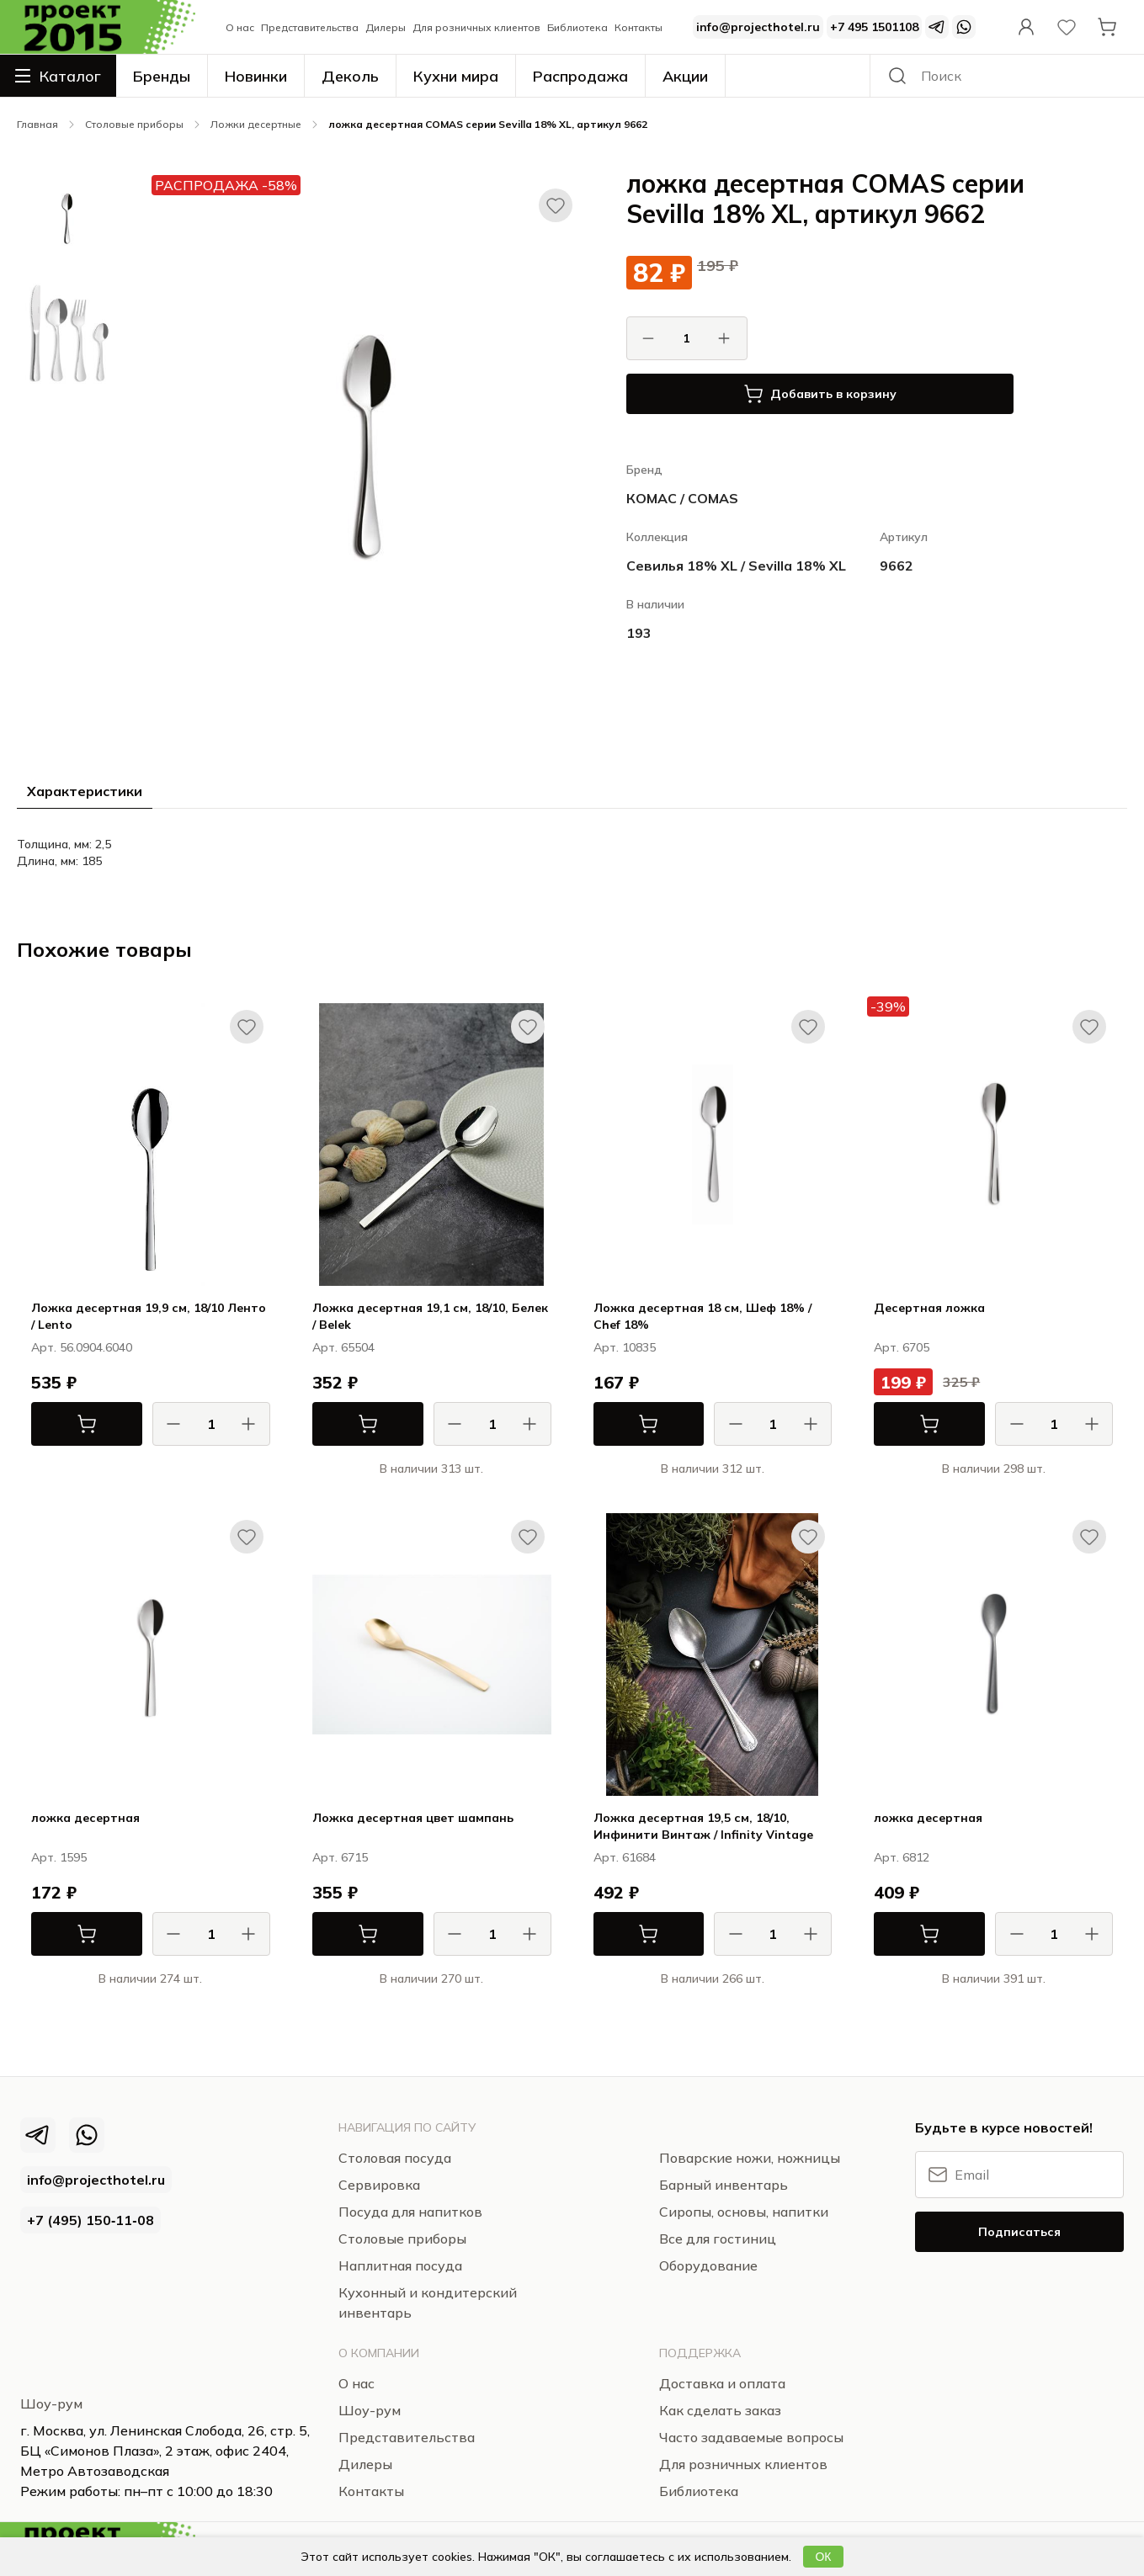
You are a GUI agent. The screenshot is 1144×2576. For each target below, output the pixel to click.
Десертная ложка (929, 1307)
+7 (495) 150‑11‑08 (90, 2220)
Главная (37, 124)
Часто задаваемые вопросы (751, 2437)
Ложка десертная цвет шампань (412, 1817)
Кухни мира (455, 76)
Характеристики (84, 791)
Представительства (310, 27)
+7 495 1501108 (874, 27)
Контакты (638, 27)
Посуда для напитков (410, 2211)
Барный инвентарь (723, 2184)
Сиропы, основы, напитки (743, 2211)
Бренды (161, 76)
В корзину (64, 1424)
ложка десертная (85, 1817)
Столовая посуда (394, 2157)
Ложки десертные (255, 124)
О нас (240, 27)
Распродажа (580, 76)
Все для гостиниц (717, 2238)
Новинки (256, 76)
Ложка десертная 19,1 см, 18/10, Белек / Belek (430, 1316)
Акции (685, 76)
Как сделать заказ (720, 2410)
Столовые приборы (134, 124)
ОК (823, 2556)
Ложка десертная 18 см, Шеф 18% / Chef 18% (702, 1316)
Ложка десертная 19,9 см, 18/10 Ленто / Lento (148, 1316)
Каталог (58, 76)
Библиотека (577, 27)
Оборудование (708, 2265)
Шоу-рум (51, 2403)
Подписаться (1019, 2231)
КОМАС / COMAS (682, 498)
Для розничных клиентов (476, 27)
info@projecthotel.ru (758, 27)
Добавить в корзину (820, 394)
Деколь (350, 76)
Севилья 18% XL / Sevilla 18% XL (736, 565)
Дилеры (385, 27)
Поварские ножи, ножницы (749, 2157)
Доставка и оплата (722, 2383)
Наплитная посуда (400, 2265)
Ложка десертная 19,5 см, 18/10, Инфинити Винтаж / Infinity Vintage (703, 1826)
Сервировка (379, 2184)
